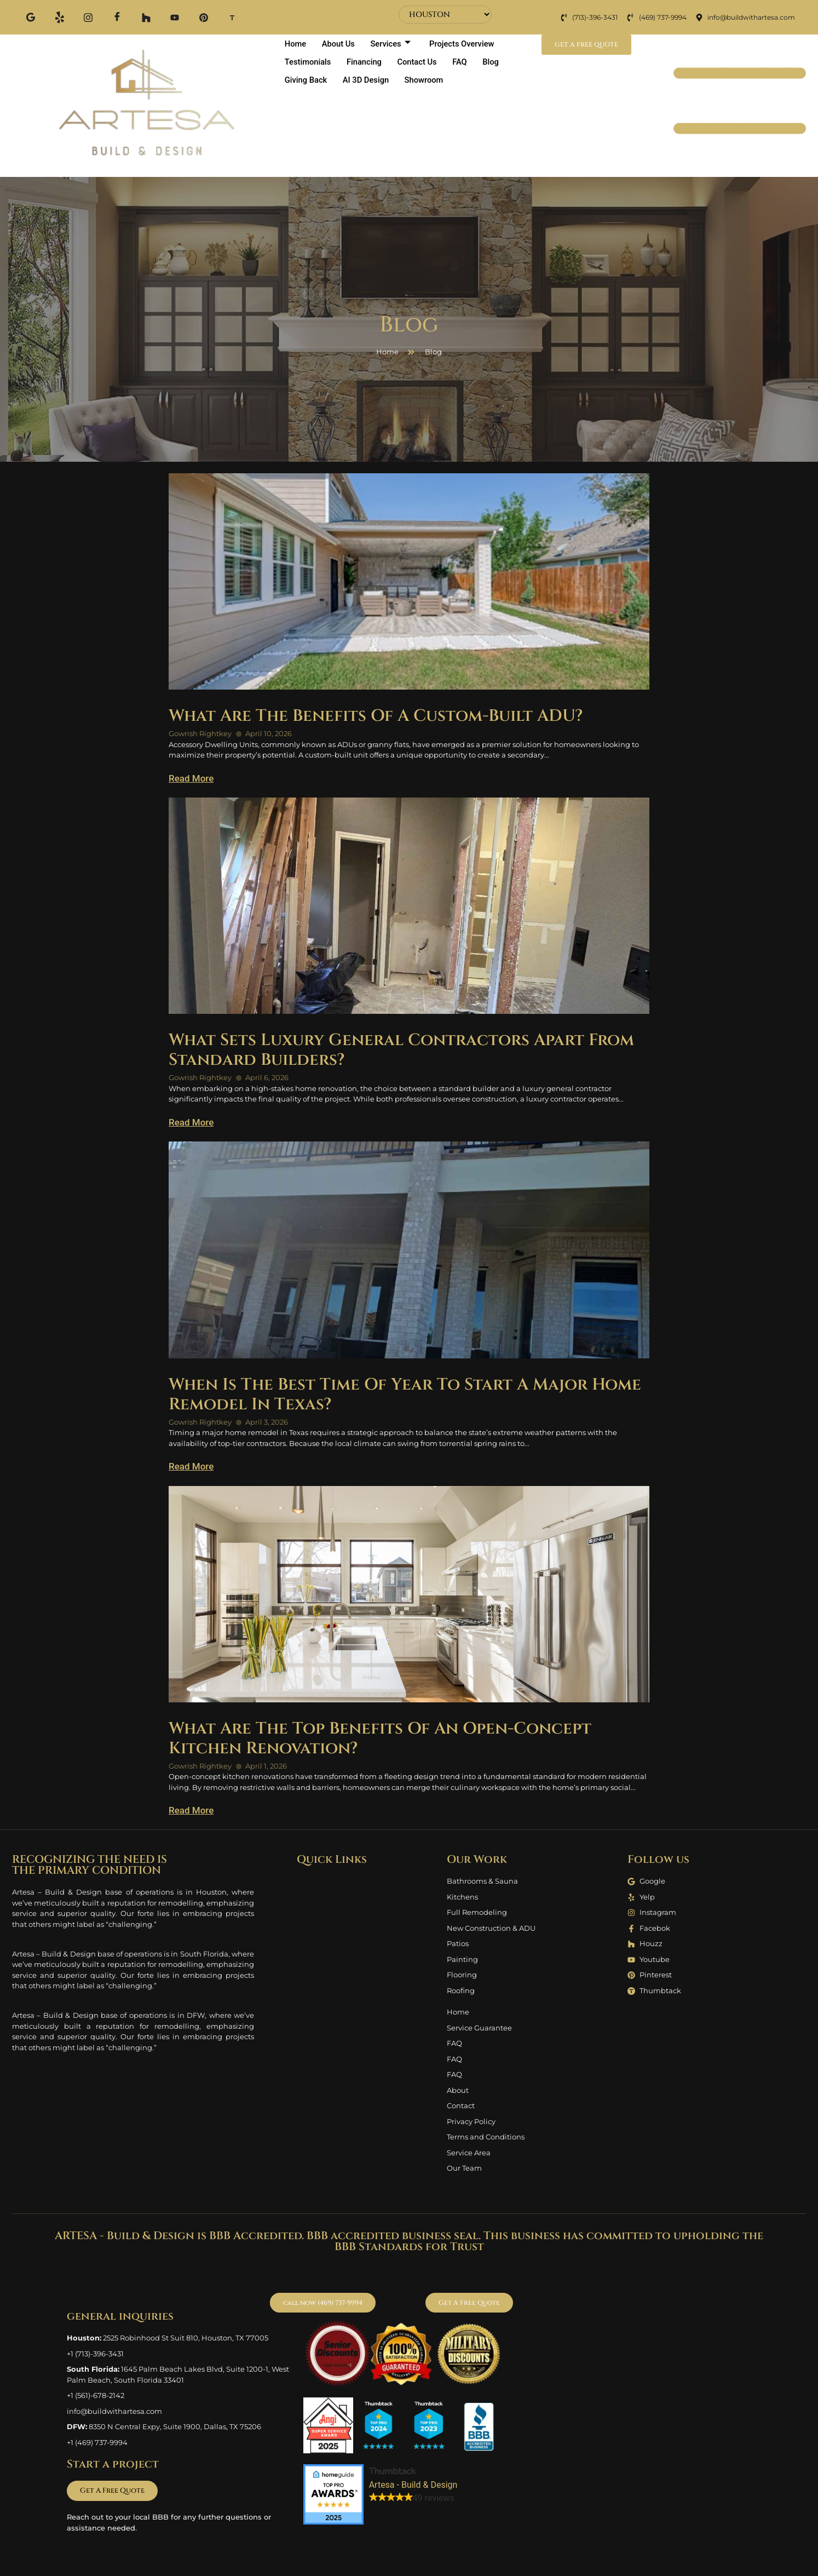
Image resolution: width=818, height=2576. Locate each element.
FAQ (465, 62)
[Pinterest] (201, 17)
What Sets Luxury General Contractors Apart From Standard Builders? (401, 1050)
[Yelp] (59, 17)
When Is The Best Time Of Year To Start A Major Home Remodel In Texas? (405, 1394)
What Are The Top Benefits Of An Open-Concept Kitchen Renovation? (380, 1738)
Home (296, 43)
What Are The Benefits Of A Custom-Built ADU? (376, 716)
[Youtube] (173, 17)
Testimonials (308, 62)
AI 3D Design (367, 80)
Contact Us (421, 62)
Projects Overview (467, 43)
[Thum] (230, 17)
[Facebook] (116, 17)
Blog (497, 62)
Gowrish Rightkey (200, 733)
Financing (366, 62)
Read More (191, 778)
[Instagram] (87, 17)
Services (393, 43)
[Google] (30, 17)
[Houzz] (144, 17)
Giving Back (306, 80)
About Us (341, 43)
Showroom (428, 80)
